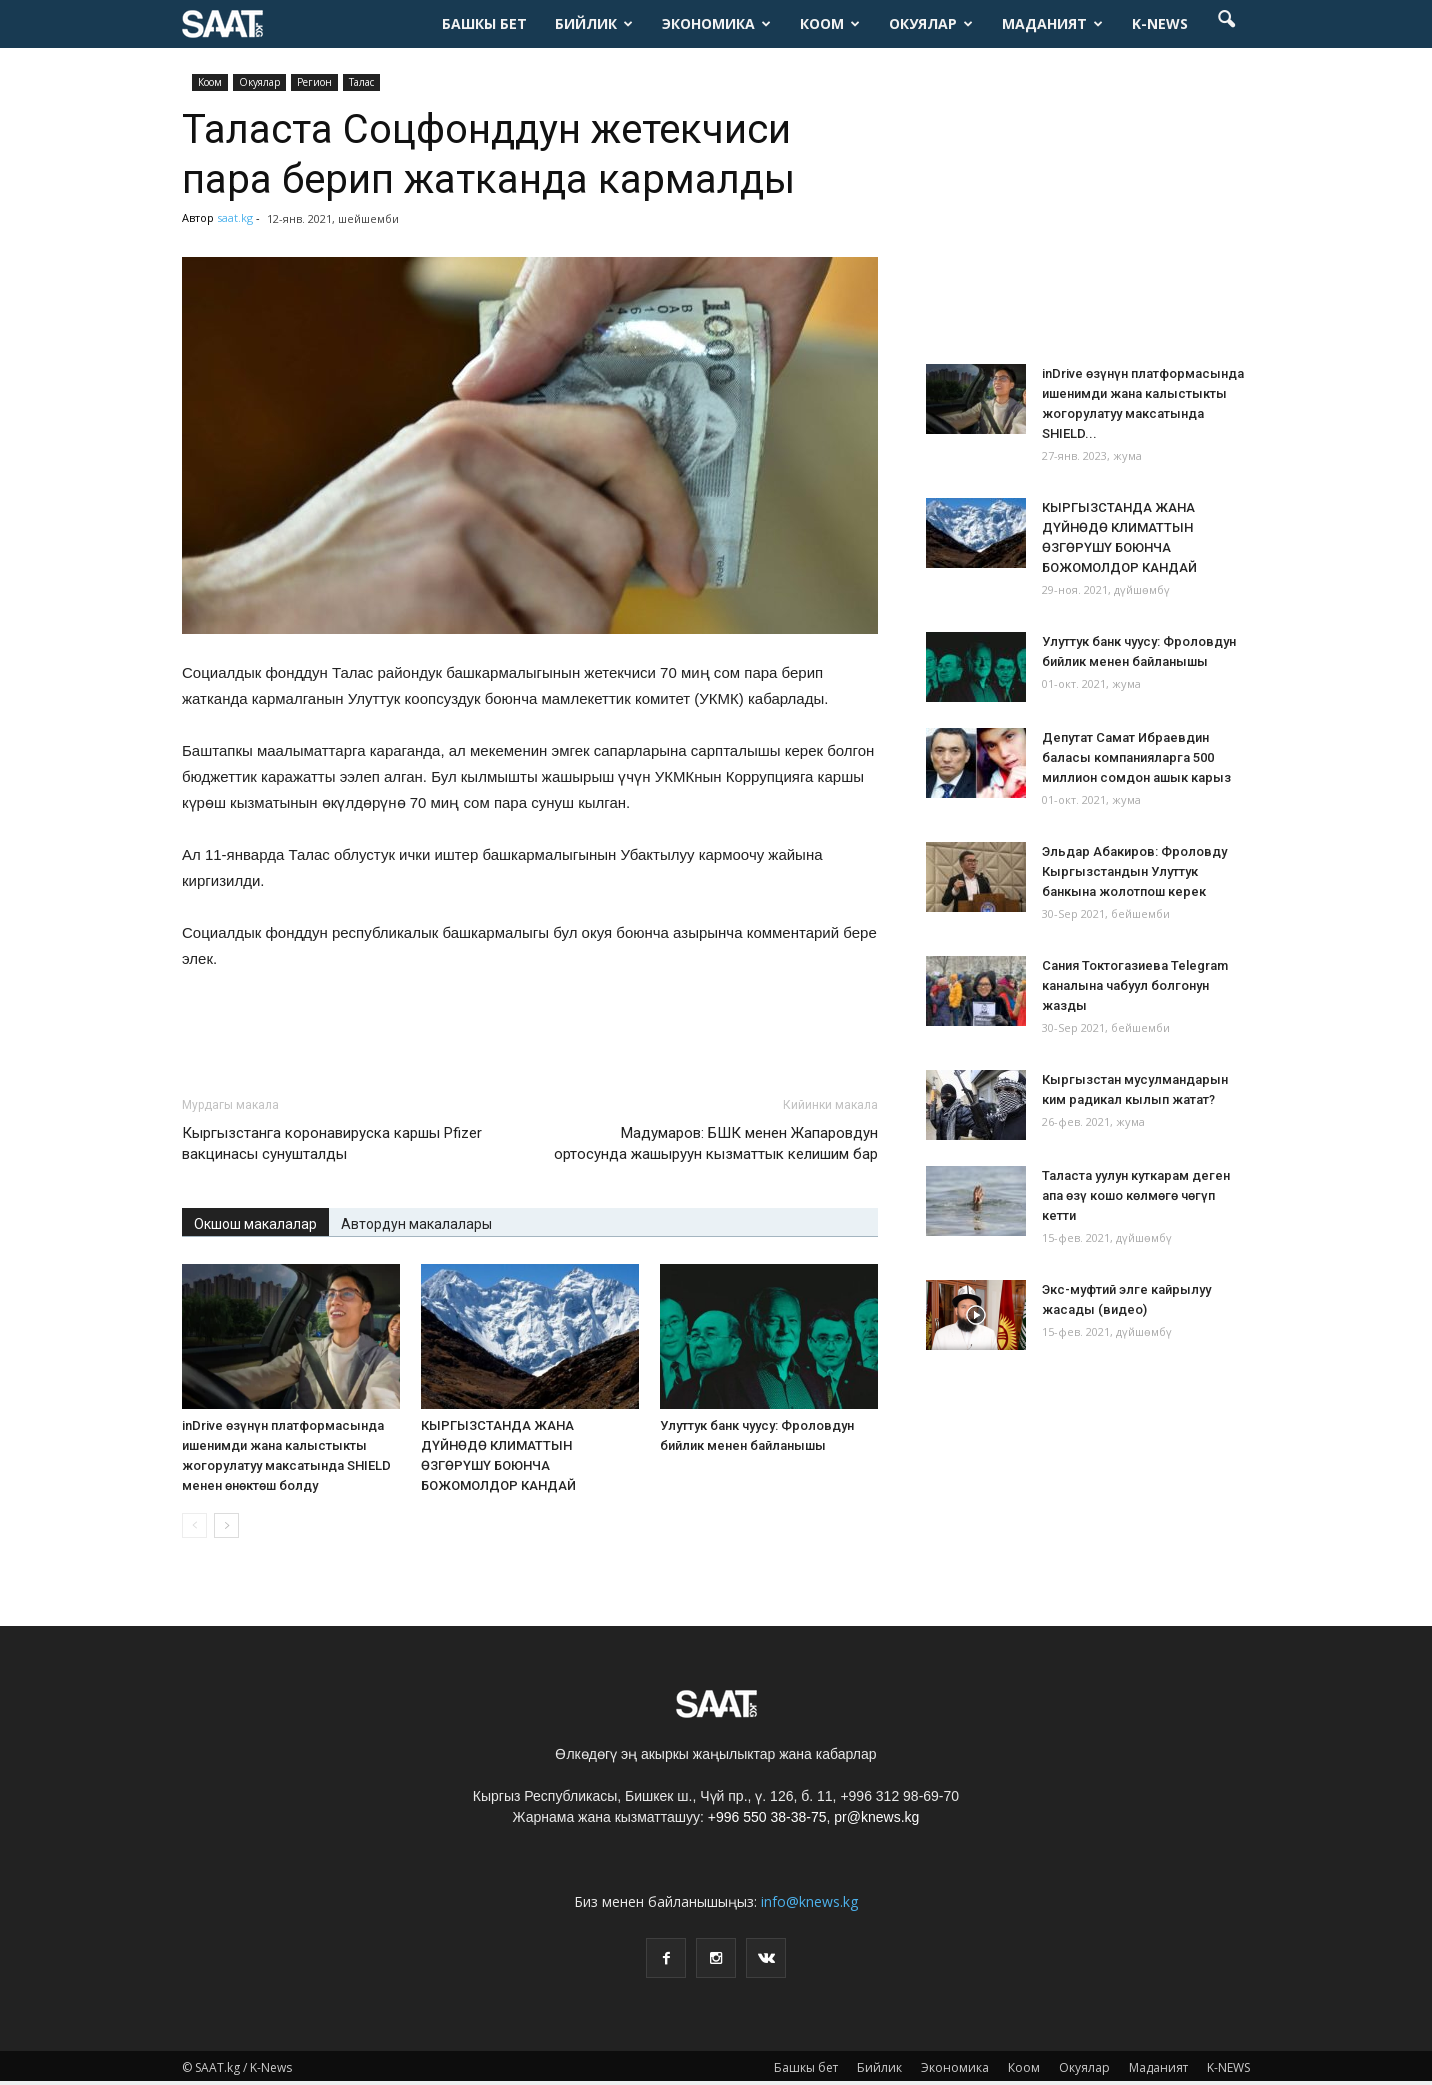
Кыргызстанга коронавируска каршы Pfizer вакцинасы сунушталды (332, 1143)
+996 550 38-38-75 (767, 1817)
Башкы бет (484, 23)
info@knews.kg (809, 1901)
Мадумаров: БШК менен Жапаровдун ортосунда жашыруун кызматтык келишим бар (716, 1143)
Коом (830, 23)
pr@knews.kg (876, 1817)
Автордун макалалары (416, 1224)
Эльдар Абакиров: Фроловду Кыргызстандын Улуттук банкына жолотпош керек (1134, 871)
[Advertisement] (530, 1028)
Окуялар (931, 23)
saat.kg (235, 217)
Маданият (1052, 23)
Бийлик (594, 23)
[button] (1226, 24)
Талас (361, 82)
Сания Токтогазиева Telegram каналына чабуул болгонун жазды (1135, 985)
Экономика (716, 23)
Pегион (314, 82)
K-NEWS (1160, 23)
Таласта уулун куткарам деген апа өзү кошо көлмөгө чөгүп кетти (1136, 1195)
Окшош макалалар (255, 1224)
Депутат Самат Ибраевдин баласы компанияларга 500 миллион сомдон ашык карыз (1136, 757)
